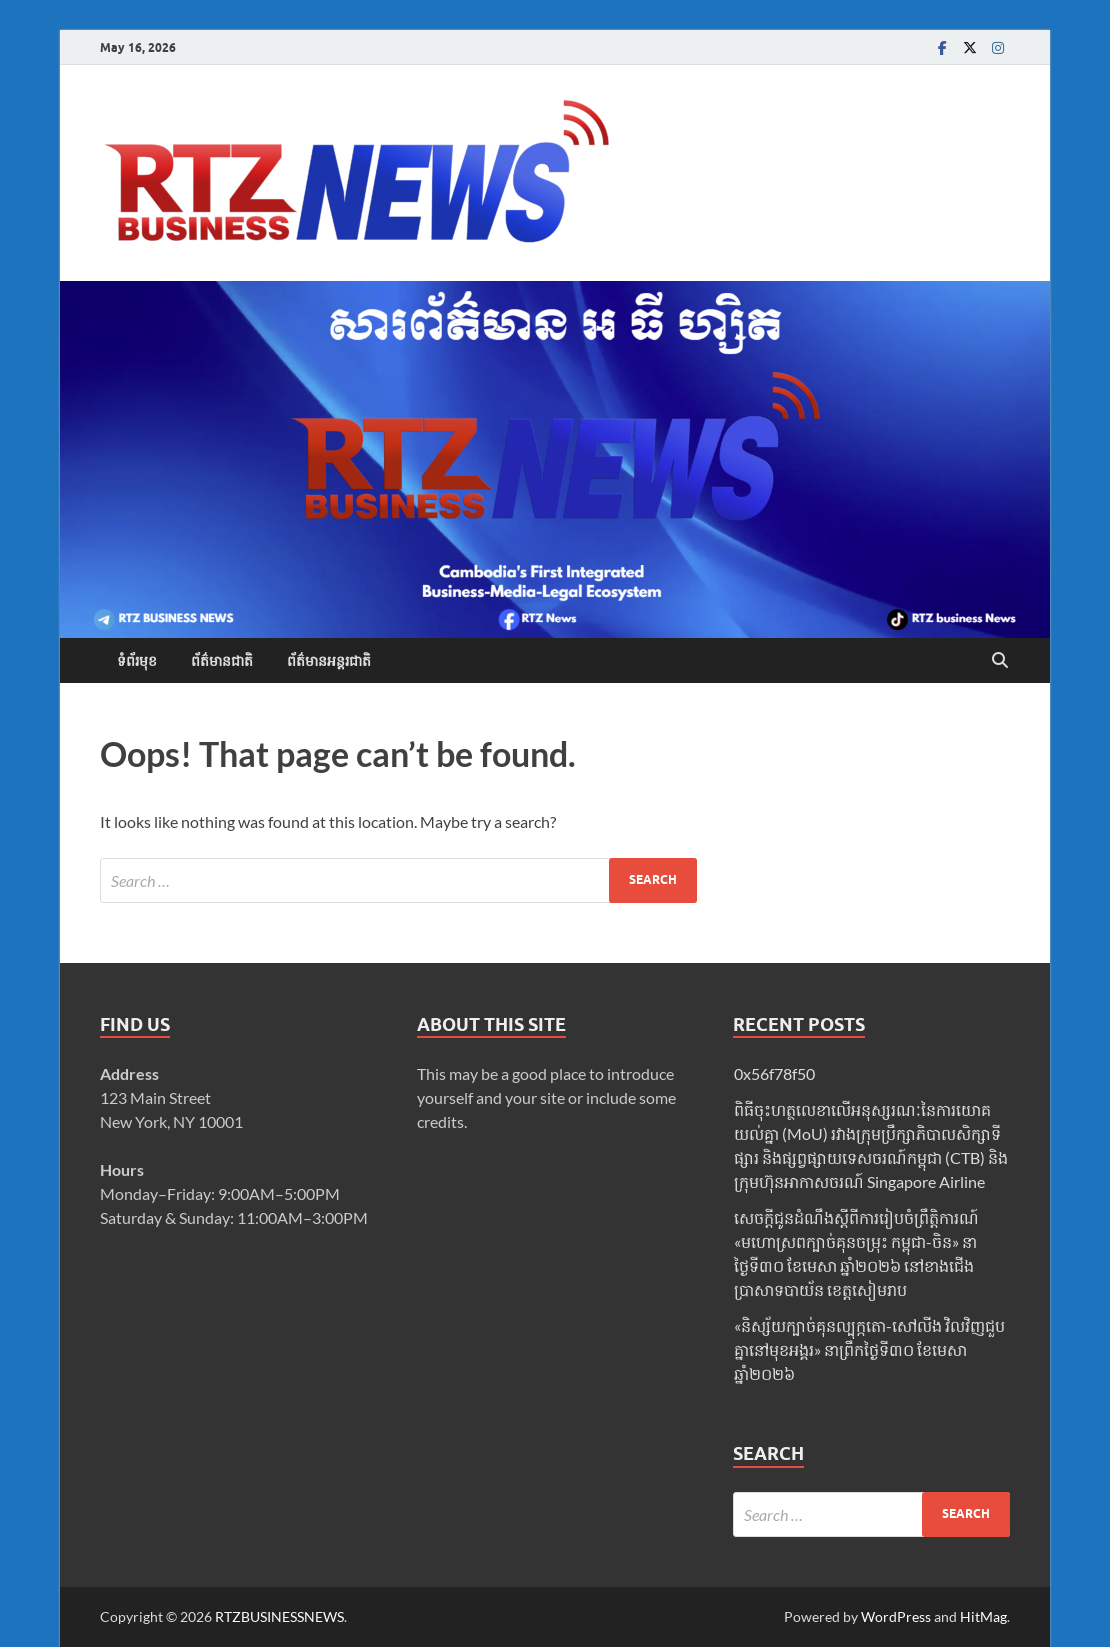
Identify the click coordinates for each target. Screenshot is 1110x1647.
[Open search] (1000, 661)
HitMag (983, 1616)
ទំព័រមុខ (137, 661)
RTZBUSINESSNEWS (279, 1616)
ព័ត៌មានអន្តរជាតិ (329, 661)
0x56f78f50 (774, 1073)
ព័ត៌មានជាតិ (222, 661)
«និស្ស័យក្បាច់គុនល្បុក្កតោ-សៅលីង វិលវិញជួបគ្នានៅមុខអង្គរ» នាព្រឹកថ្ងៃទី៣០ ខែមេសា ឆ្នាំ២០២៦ (869, 1349)
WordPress (896, 1616)
